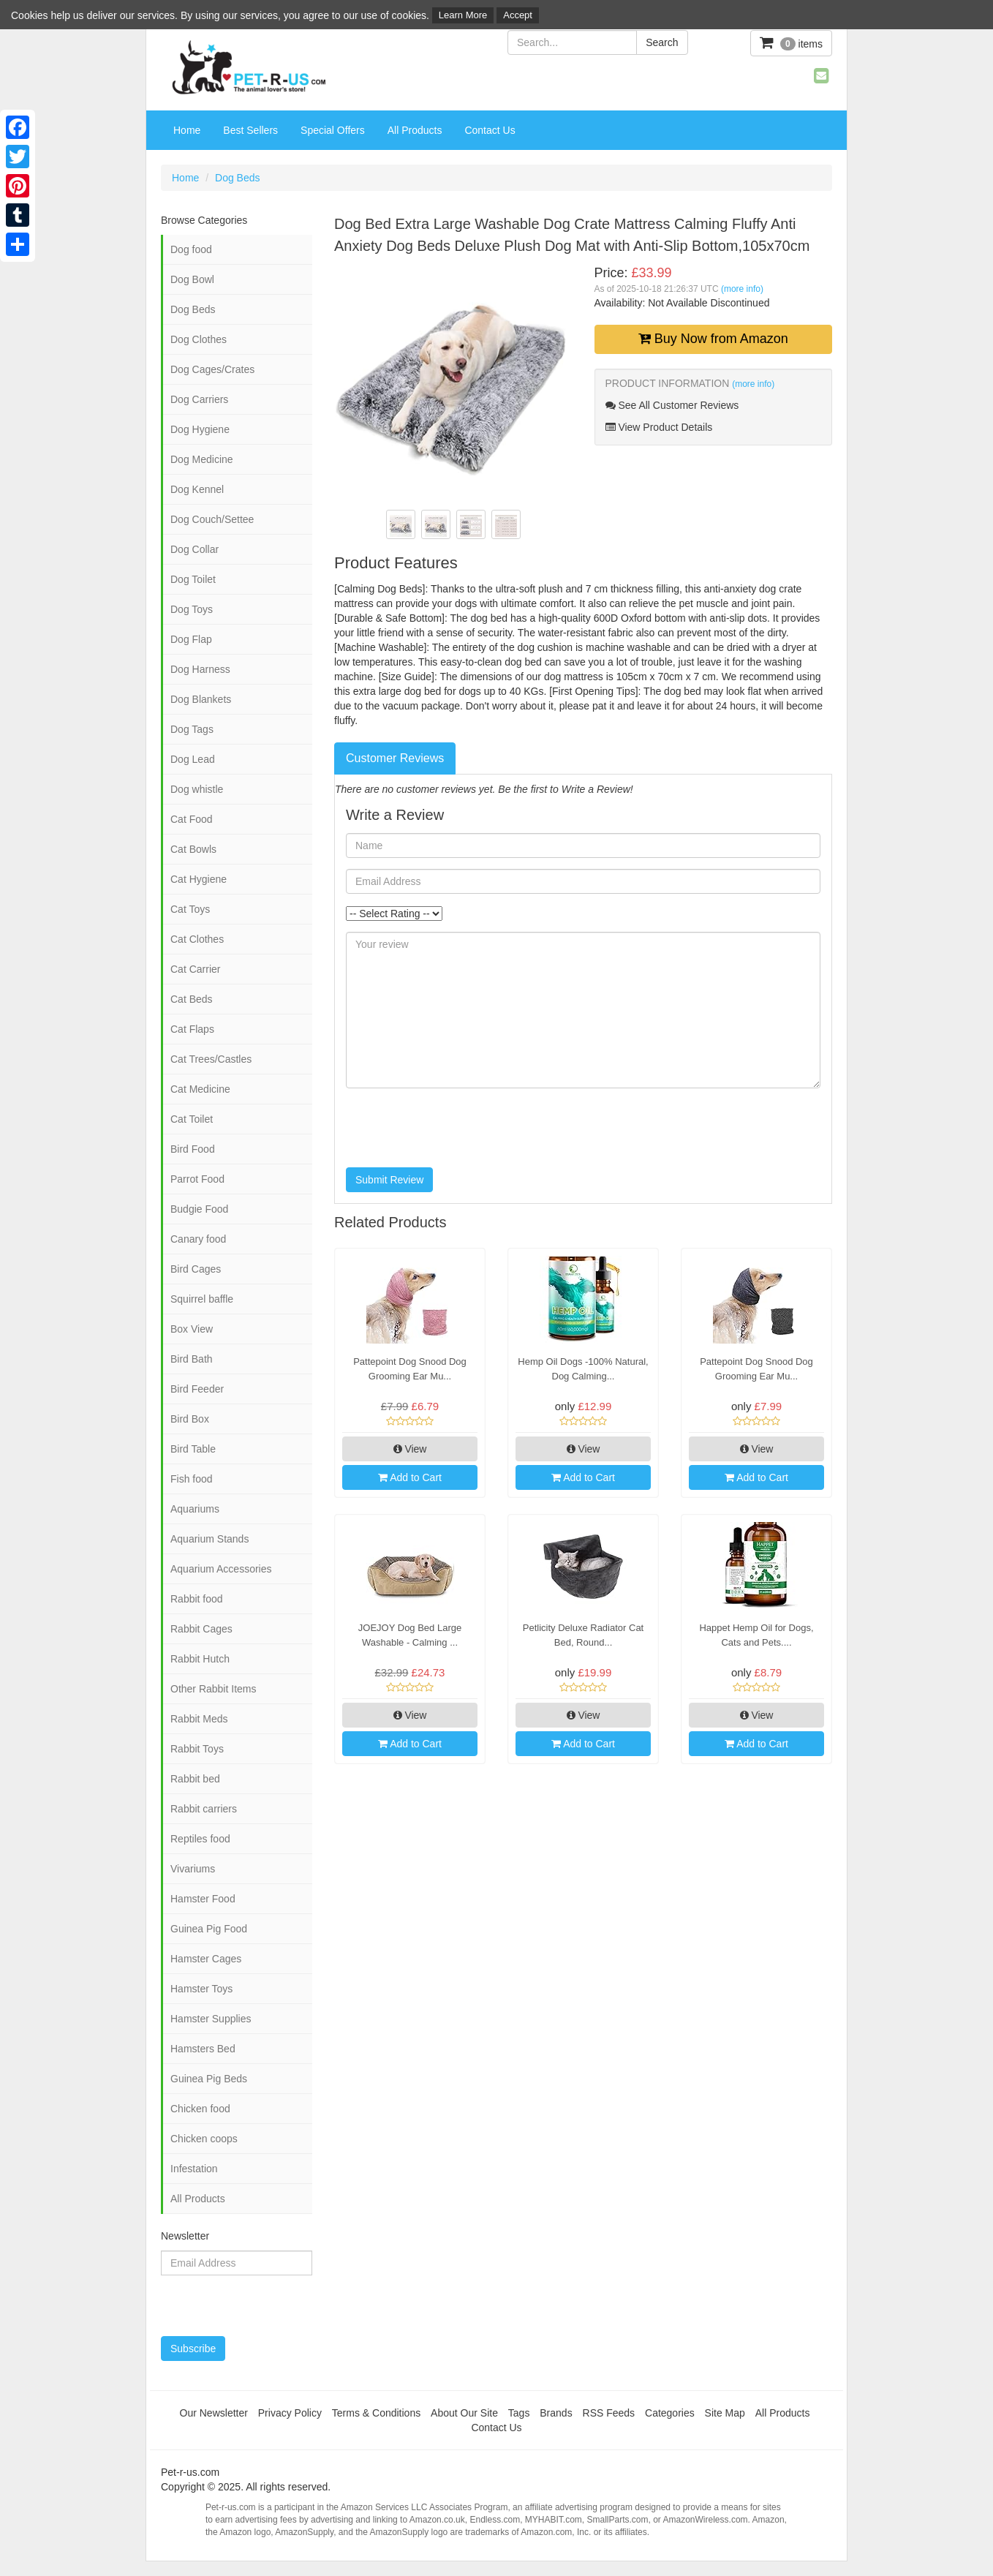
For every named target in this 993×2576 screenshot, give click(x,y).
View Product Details (659, 427)
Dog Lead (192, 759)
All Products (415, 130)
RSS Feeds (609, 2413)
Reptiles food (200, 1839)
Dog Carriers (199, 399)
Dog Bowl (192, 279)
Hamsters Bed (202, 2049)
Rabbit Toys (197, 1749)
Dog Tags (192, 729)
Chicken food (200, 2108)
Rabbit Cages (201, 1629)
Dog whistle (196, 789)
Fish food (191, 1479)
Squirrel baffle (201, 1299)
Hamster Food (202, 1899)
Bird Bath (191, 1359)
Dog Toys (191, 609)
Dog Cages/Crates (212, 369)
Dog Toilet (193, 579)
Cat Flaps (192, 1029)
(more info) (742, 289)
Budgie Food (199, 1209)
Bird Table (193, 1449)
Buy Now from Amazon (713, 338)
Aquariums (194, 1509)
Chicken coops (204, 2138)
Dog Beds (237, 178)
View (410, 1449)
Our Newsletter (214, 2413)
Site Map (725, 2413)
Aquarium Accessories (221, 1569)
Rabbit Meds (199, 1719)
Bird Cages (195, 1269)
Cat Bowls (193, 849)
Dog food (191, 249)
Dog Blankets (200, 699)
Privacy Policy (290, 2413)
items (791, 42)
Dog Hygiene (200, 429)
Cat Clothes (197, 939)
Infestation (194, 2168)
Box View (191, 1329)
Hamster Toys (201, 1989)
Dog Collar (194, 549)
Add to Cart (410, 1477)
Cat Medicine (200, 1089)
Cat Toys (190, 909)
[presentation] (457, 1127)
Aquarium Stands (209, 1539)
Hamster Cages (205, 1959)
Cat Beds (191, 999)
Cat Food (191, 819)
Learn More (463, 15)
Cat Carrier (195, 969)
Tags (519, 2413)
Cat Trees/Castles (211, 1059)
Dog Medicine (201, 459)
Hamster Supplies (211, 2019)
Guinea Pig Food (208, 1929)
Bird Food (192, 1149)
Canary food (198, 1239)
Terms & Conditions (376, 2413)
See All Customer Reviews (672, 405)
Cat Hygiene (198, 879)
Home (186, 130)
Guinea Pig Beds (208, 2078)
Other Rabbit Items (213, 1689)
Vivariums (192, 1869)
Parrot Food (197, 1179)
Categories (670, 2413)
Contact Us (489, 130)
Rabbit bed (195, 1779)
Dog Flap (191, 639)
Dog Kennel (197, 489)
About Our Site (464, 2413)
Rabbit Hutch (200, 1659)
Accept (517, 15)
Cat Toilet (191, 1119)
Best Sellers (250, 130)
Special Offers (333, 130)
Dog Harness (200, 669)
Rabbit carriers (203, 1809)
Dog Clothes (198, 339)
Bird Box (189, 1419)
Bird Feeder (197, 1389)
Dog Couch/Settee (212, 519)
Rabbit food (196, 1599)
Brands (556, 2413)
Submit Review (389, 1180)
